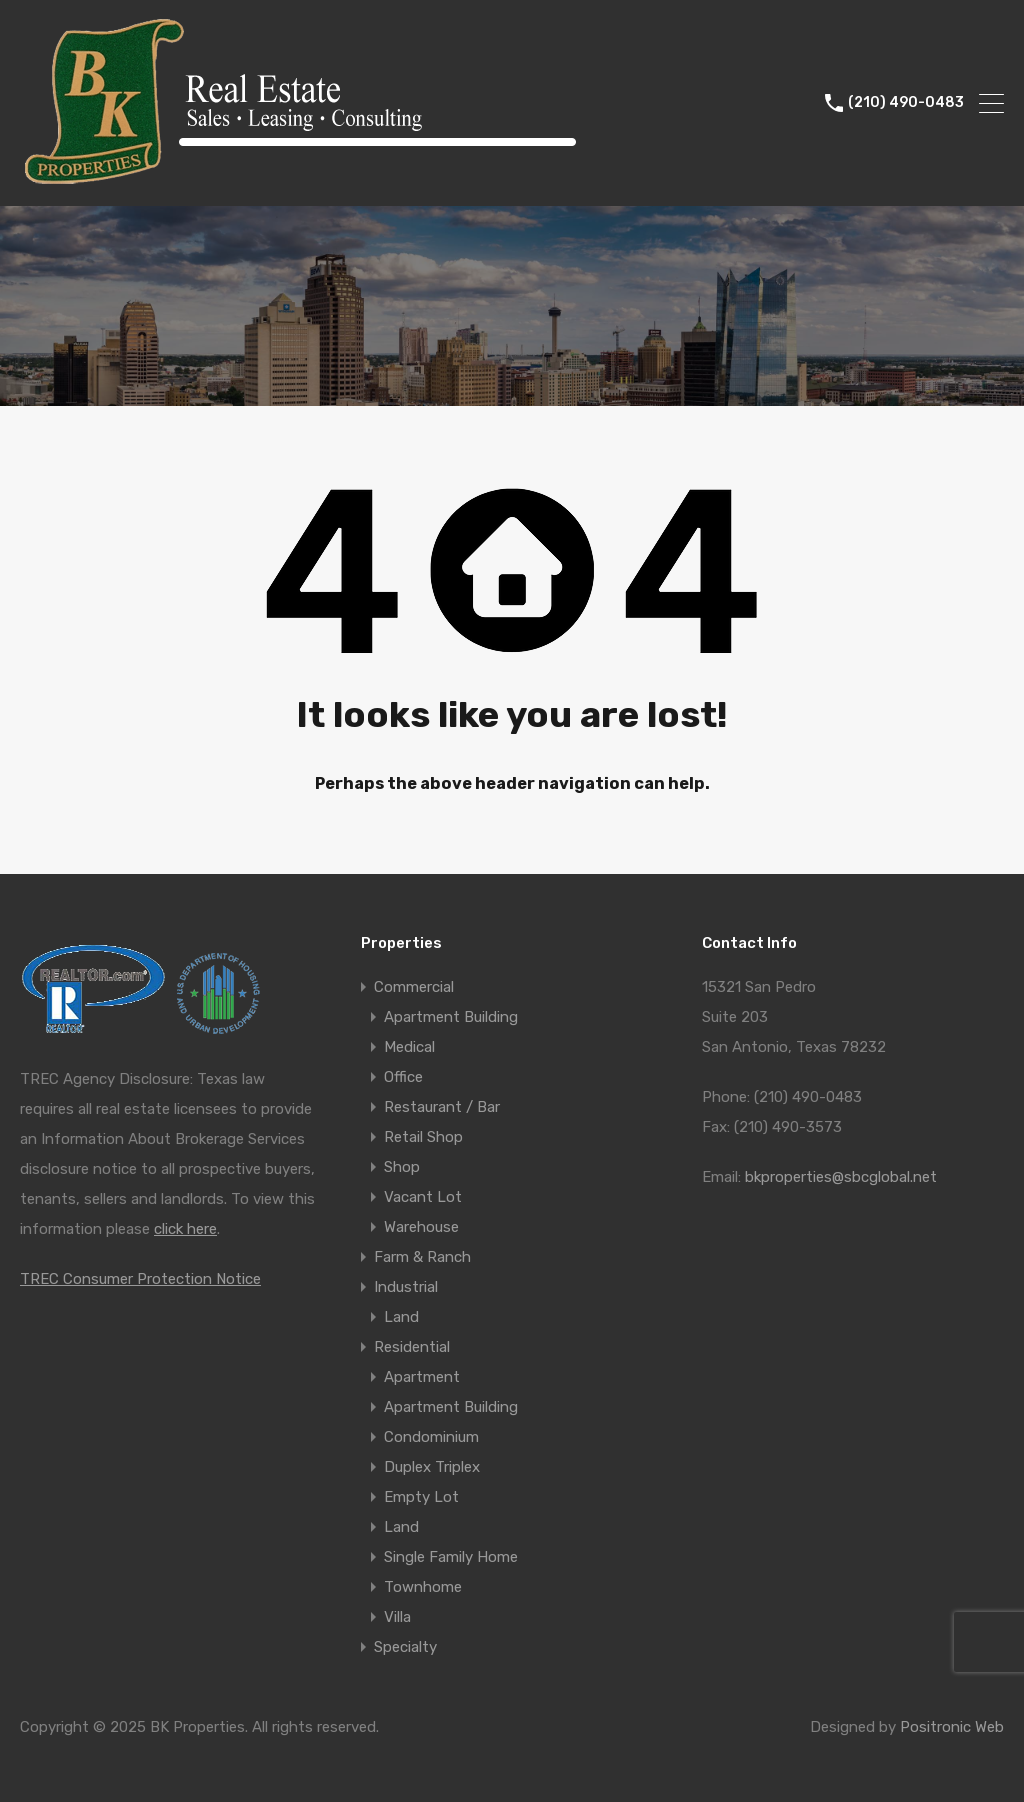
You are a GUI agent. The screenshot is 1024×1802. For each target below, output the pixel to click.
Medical (409, 1047)
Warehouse (421, 1227)
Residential (412, 1347)
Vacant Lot (423, 1197)
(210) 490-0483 (906, 103)
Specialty (405, 1647)
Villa (397, 1617)
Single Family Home (451, 1557)
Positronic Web (952, 1727)
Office (403, 1077)
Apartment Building (451, 1017)
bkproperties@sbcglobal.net (841, 1177)
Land (401, 1317)
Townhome (423, 1587)
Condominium (431, 1437)
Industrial (406, 1287)
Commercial (414, 987)
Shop (402, 1167)
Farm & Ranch (422, 1257)
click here (185, 1229)
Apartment (422, 1377)
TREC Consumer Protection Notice (140, 1279)
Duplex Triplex (432, 1467)
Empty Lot (421, 1497)
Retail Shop (423, 1137)
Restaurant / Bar (442, 1107)
